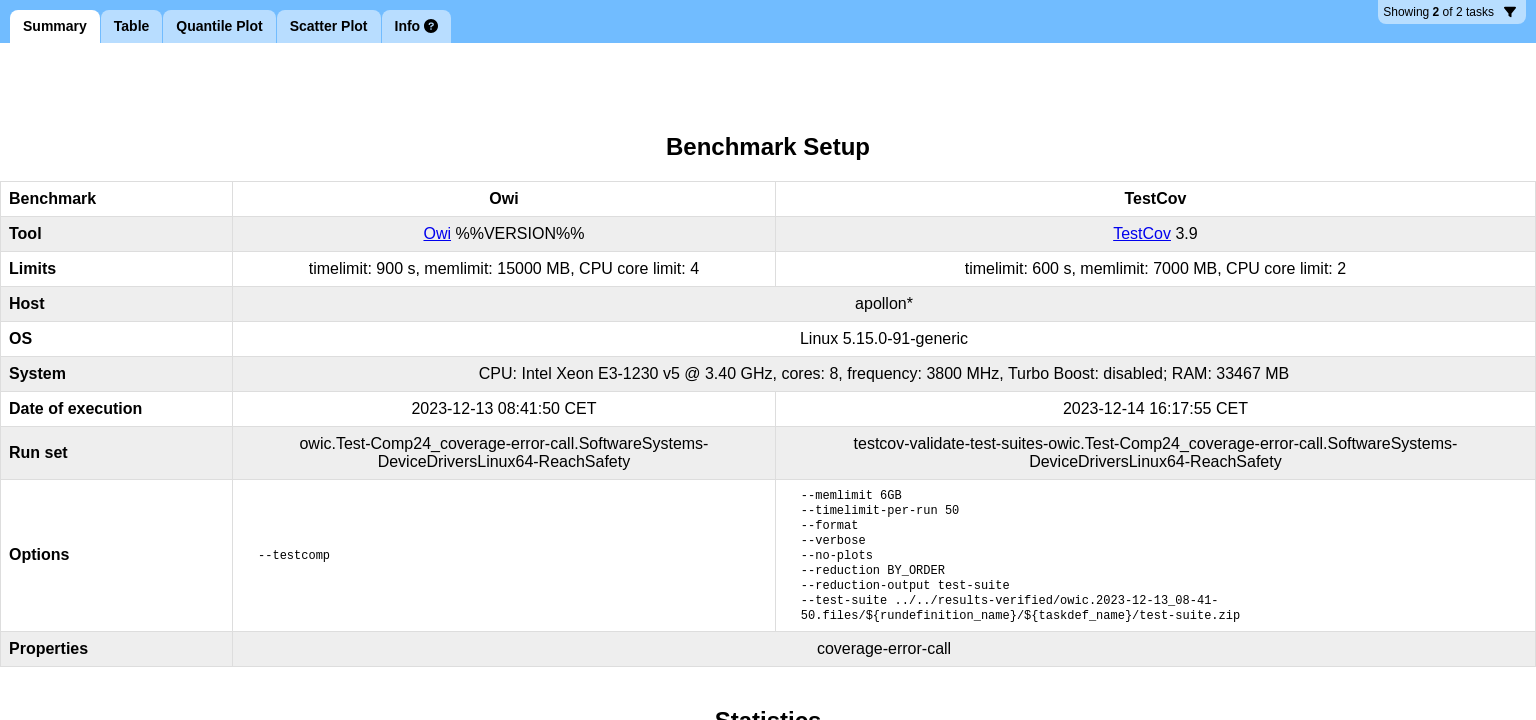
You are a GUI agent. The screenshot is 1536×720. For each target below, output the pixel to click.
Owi (437, 233)
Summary (55, 26)
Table (132, 26)
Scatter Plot (329, 26)
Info (417, 26)
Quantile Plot (219, 26)
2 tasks (1449, 14)
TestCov (1142, 233)
